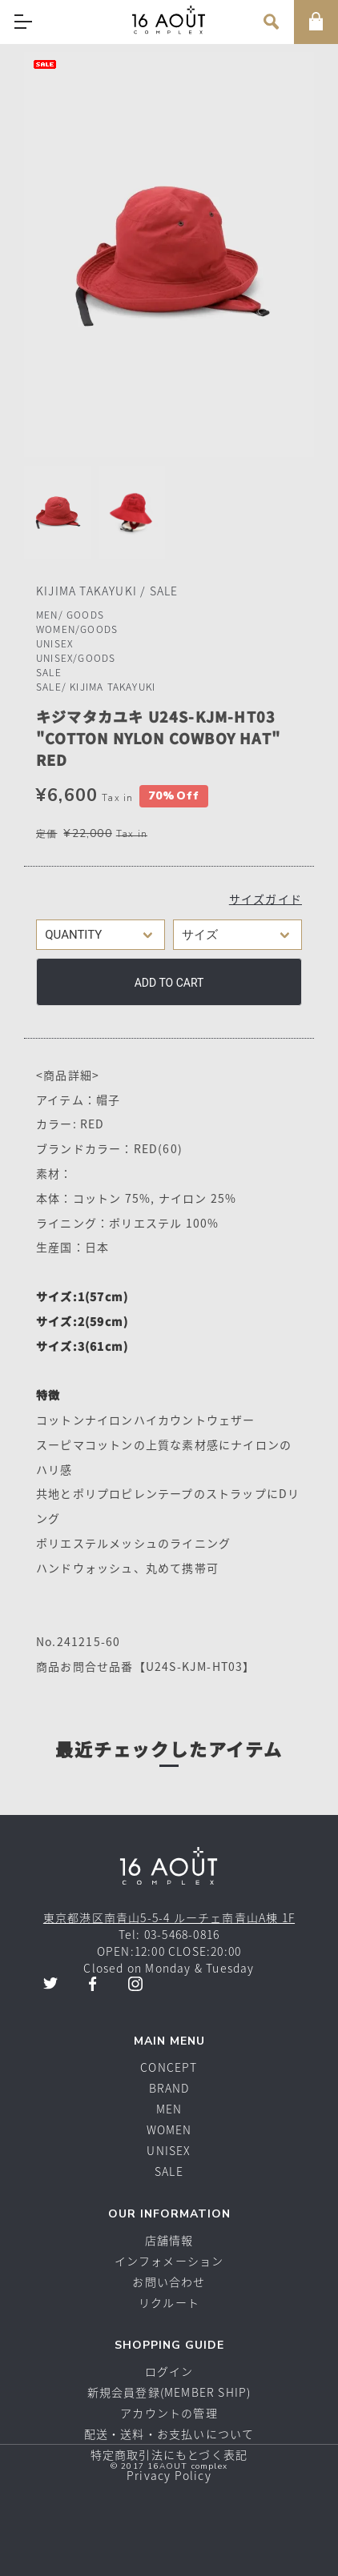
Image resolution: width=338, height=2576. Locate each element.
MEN (169, 2109)
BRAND (169, 2088)
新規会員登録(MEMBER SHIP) (169, 2392)
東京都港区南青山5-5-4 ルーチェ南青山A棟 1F (169, 1917)
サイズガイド (265, 899)
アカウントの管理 (169, 2413)
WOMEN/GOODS (77, 629)
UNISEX (54, 643)
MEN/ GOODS (70, 614)
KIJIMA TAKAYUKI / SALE (107, 591)
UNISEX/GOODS (75, 658)
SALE (49, 672)
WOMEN (169, 2129)
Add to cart (169, 982)
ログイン (169, 2371)
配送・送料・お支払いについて (169, 2434)
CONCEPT (168, 2067)
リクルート (169, 2302)
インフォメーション (169, 2261)
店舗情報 (169, 2240)
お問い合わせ (168, 2282)
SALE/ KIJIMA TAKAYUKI (95, 686)
